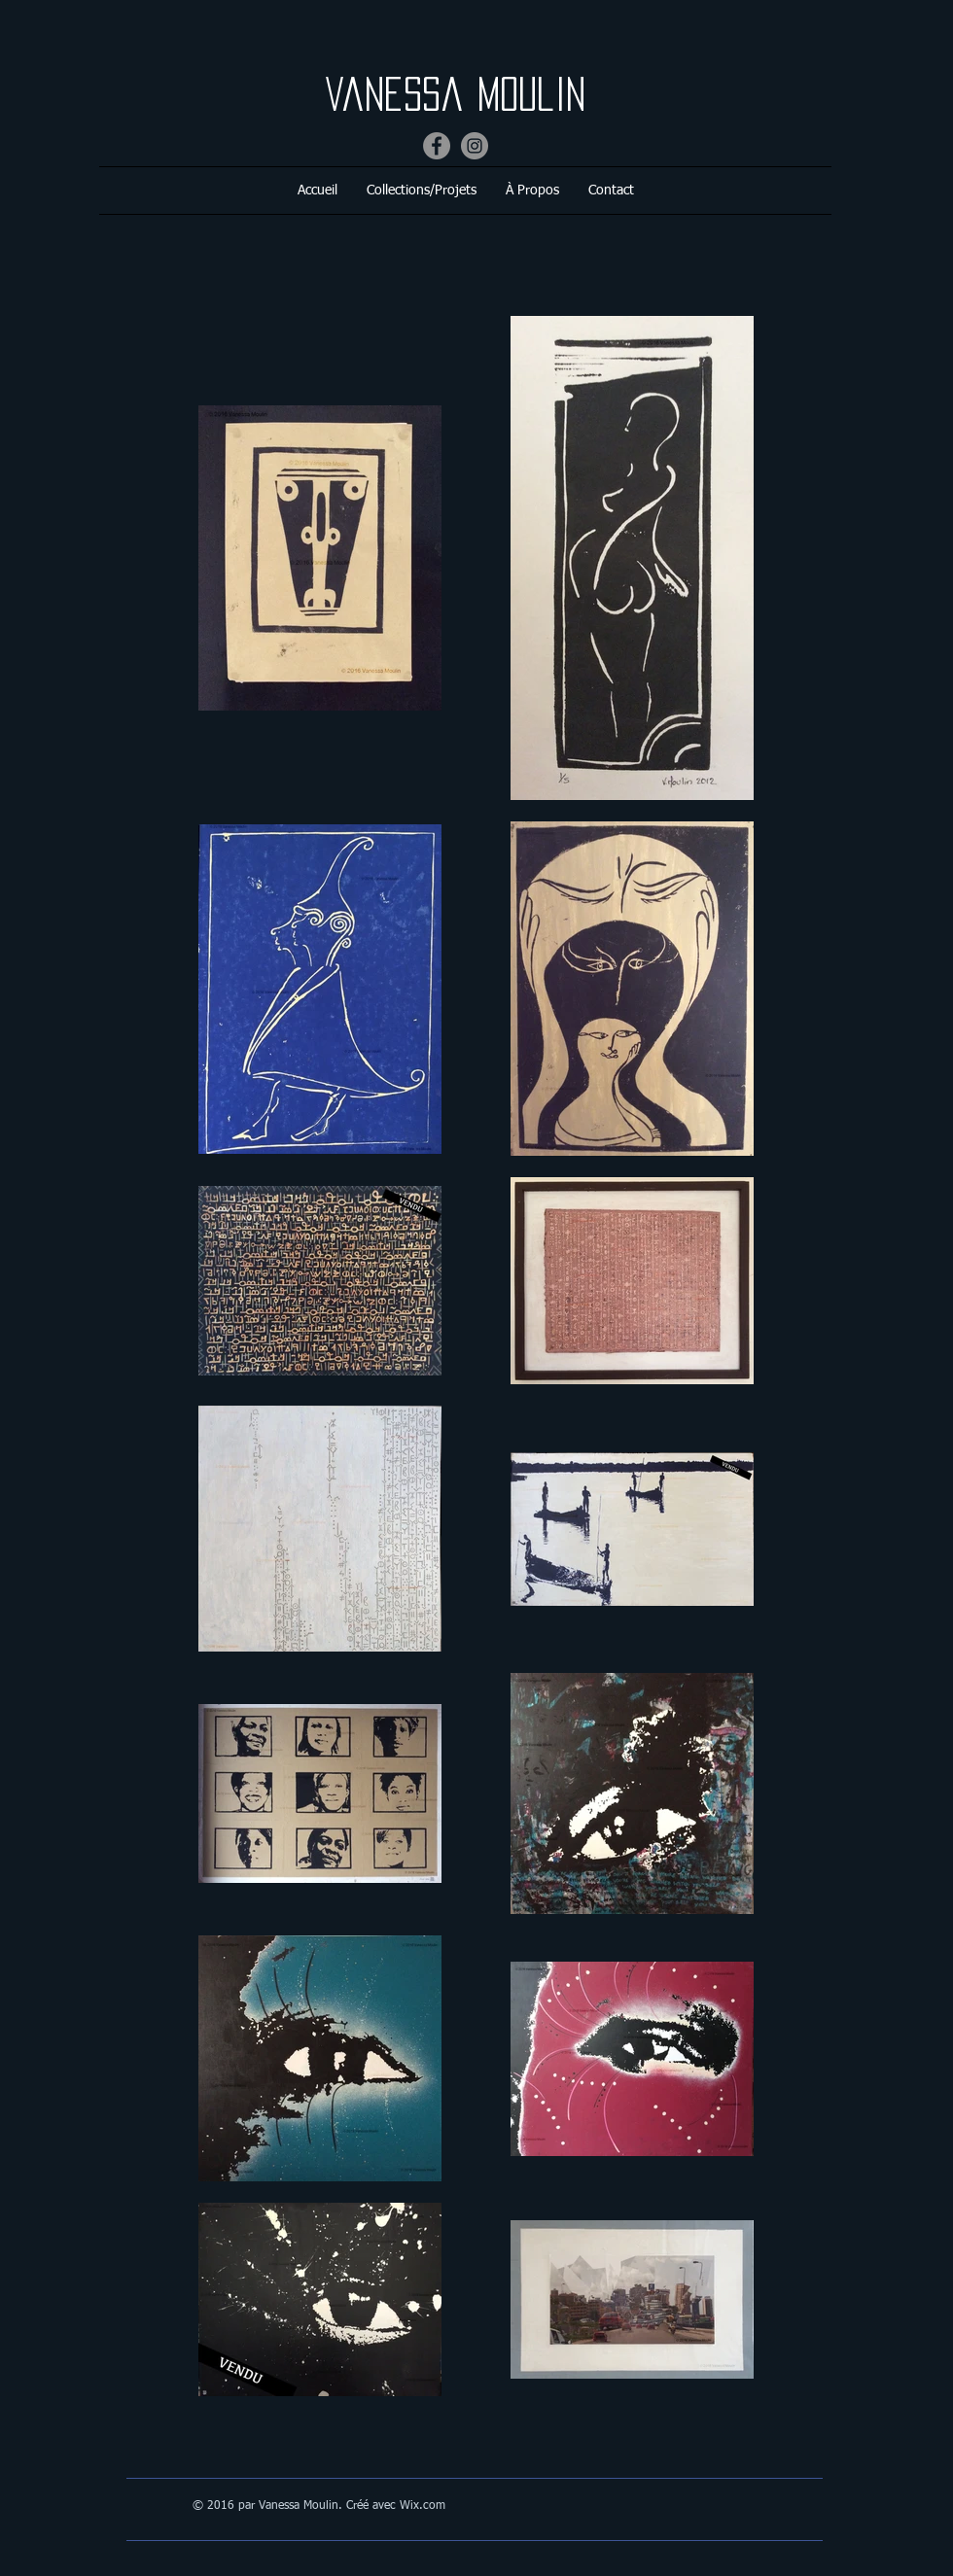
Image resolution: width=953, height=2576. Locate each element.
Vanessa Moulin (469, 94)
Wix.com (422, 2506)
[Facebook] (436, 145)
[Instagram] (474, 145)
